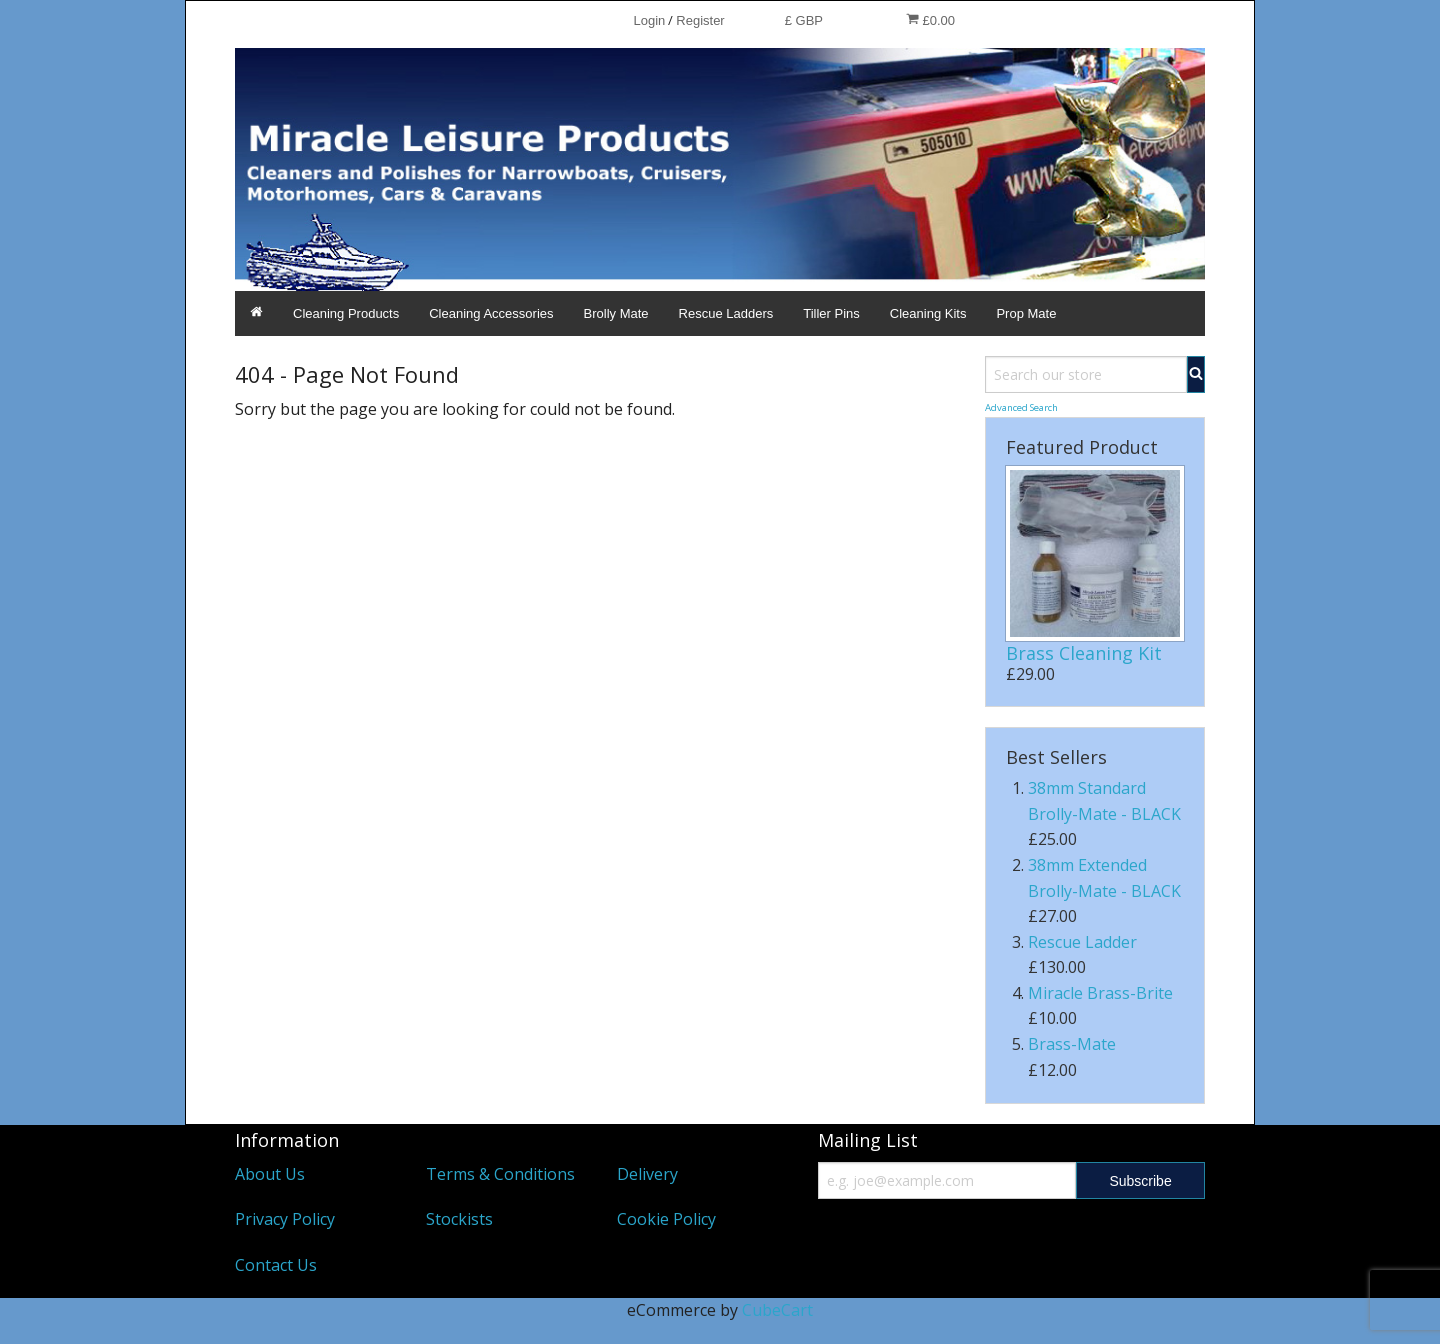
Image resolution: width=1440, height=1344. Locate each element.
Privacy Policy (285, 1219)
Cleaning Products (346, 313)
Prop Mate (1026, 313)
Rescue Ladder (1082, 942)
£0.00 (930, 20)
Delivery (647, 1174)
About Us (270, 1174)
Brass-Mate (1072, 1044)
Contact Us (276, 1265)
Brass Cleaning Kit (1084, 653)
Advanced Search (1021, 407)
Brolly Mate (616, 313)
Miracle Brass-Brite (1100, 993)
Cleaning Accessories (491, 313)
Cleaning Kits (928, 313)
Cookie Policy (666, 1219)
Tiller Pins (831, 313)
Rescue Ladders (726, 313)
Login (649, 20)
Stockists (459, 1219)
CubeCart (777, 1310)
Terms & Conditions (500, 1174)
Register (700, 20)
